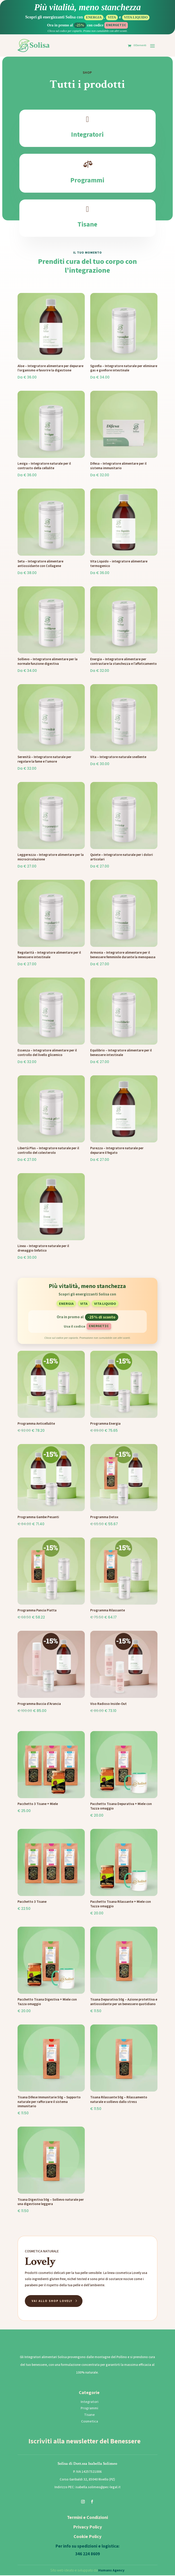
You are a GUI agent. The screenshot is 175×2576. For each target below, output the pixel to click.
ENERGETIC (116, 25)
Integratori (87, 135)
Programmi (87, 181)
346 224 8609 (87, 2555)
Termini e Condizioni (87, 2518)
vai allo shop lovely (52, 2302)
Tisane (87, 225)
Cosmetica (89, 2422)
